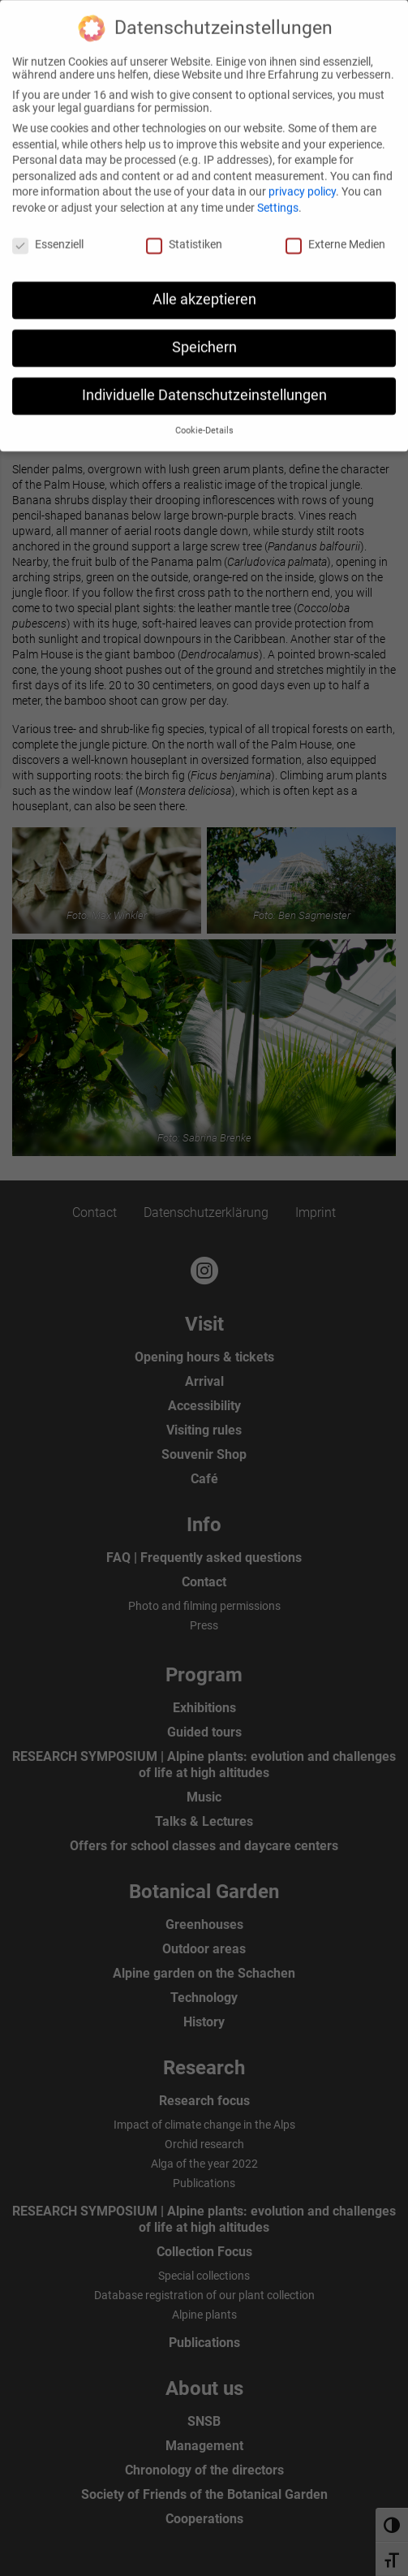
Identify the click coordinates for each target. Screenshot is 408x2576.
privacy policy (302, 182)
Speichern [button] (204, 338)
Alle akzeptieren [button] (204, 291)
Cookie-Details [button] (204, 421)
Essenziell (48, 234)
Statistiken (184, 234)
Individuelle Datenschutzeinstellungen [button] (204, 386)
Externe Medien (335, 234)
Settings (277, 198)
